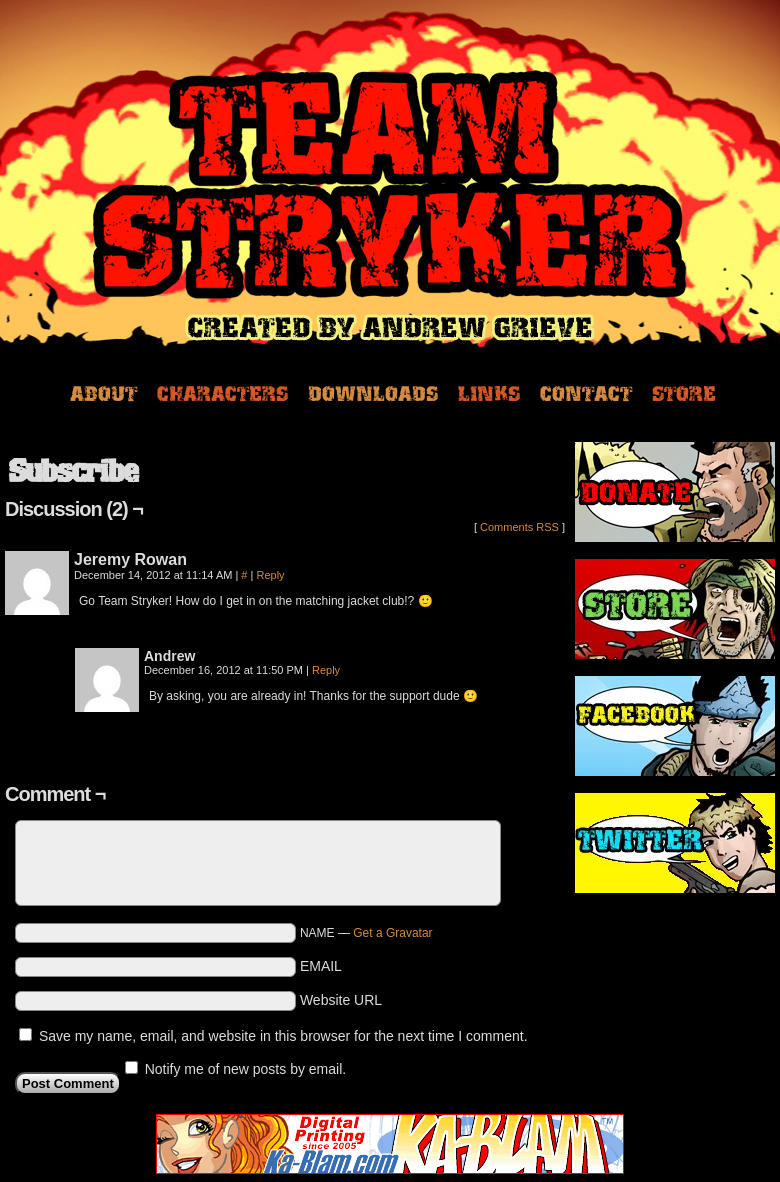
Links (489, 391)
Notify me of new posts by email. (246, 1069)
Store (684, 391)
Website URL (341, 1000)
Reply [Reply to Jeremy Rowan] (270, 575)
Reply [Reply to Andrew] (326, 670)
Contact (586, 391)
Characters (222, 391)
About (103, 391)
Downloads (373, 391)
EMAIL (321, 966)
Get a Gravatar (392, 933)
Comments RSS (519, 527)
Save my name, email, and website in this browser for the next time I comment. (283, 1036)
